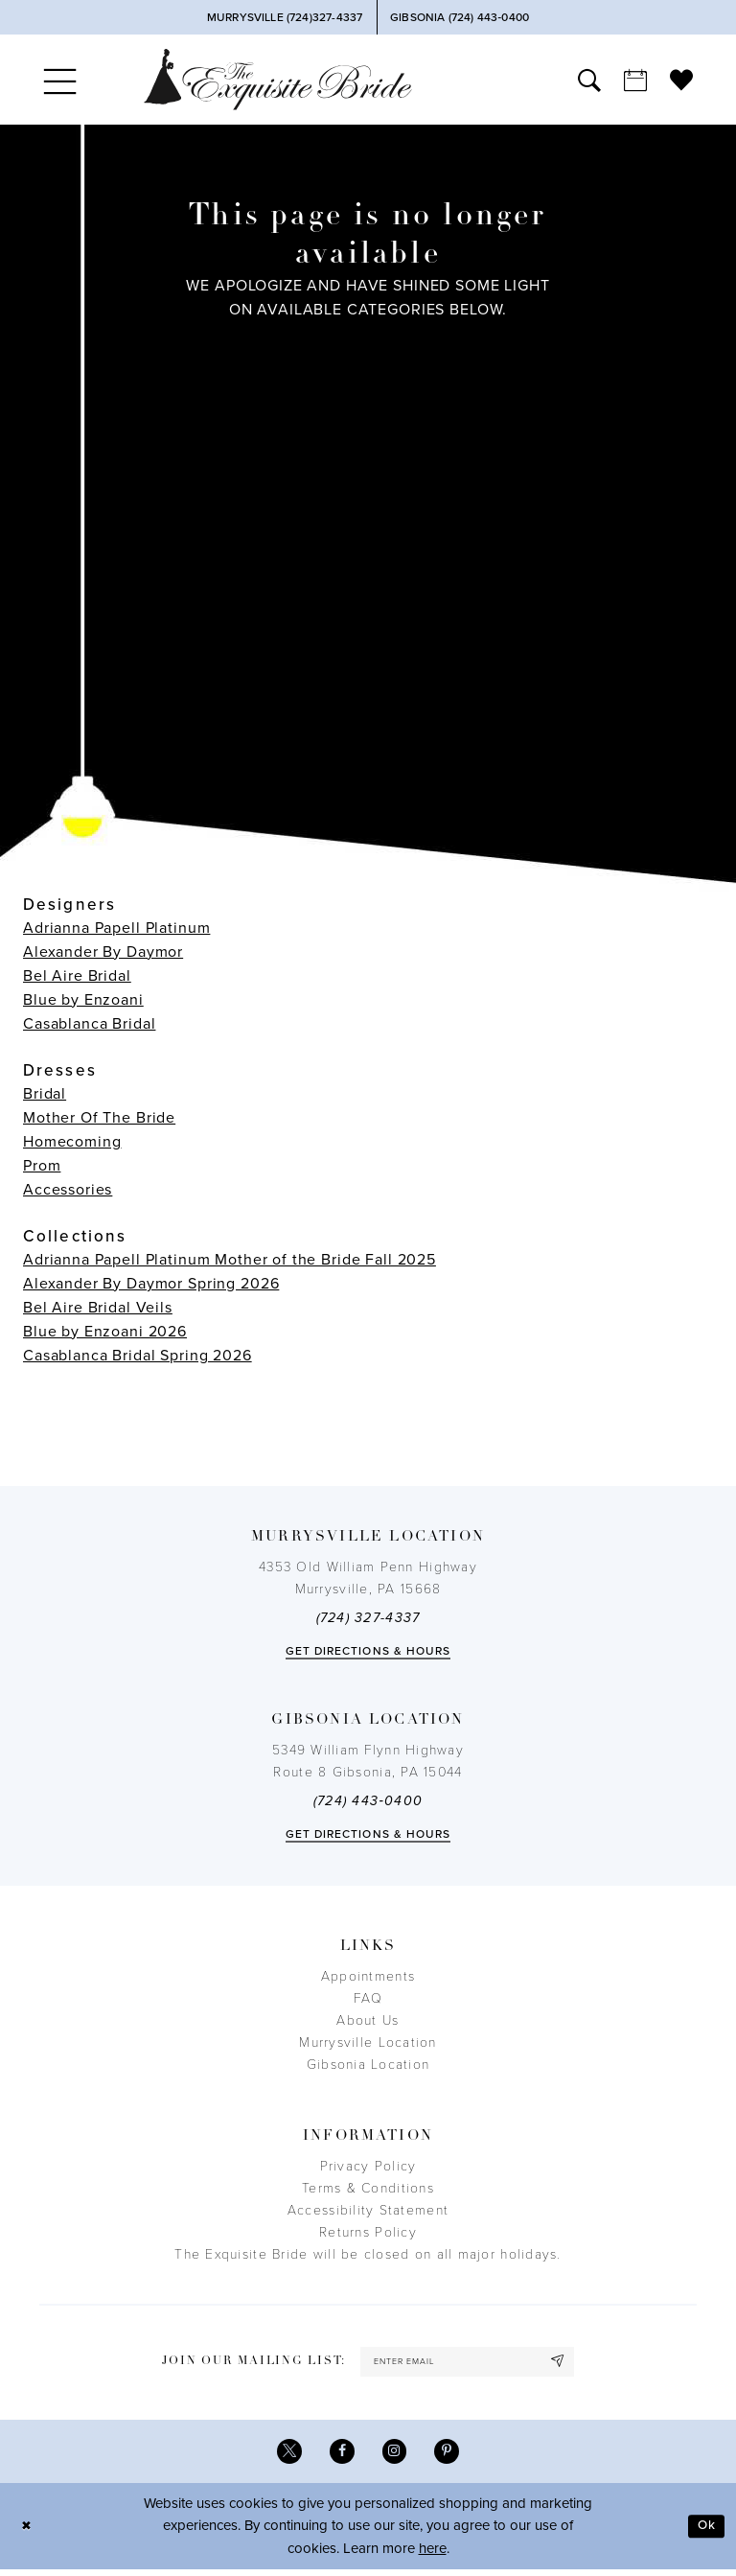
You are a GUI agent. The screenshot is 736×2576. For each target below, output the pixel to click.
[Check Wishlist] (681, 79)
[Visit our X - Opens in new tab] (285, 2457)
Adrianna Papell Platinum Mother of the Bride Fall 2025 (229, 1259)
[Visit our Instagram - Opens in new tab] (396, 2457)
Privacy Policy (368, 2166)
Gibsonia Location (368, 2064)
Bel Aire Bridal (77, 976)
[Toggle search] (589, 79)
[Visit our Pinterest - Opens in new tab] (452, 2457)
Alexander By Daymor (103, 952)
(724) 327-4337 (368, 1618)
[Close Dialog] (29, 2532)
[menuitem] (60, 79)
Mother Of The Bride (99, 1117)
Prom (41, 1165)
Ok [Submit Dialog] (704, 2532)
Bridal (44, 1093)
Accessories (67, 1189)
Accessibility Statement (368, 2210)
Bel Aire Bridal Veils (97, 1307)
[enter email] (467, 2363)
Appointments (368, 1976)
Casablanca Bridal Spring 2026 (137, 1355)
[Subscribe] (569, 2363)
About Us (367, 2020)
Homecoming (72, 1141)
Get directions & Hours (368, 1651)
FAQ (368, 1998)
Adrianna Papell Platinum (116, 928)
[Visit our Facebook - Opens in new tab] (341, 2457)
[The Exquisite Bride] (278, 79)
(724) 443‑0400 (368, 1801)
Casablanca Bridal (89, 1023)
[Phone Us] (284, 17)
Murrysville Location (367, 2042)
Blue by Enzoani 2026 (105, 1331)
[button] (60, 79)
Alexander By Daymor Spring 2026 (151, 1283)
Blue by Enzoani (83, 1000)
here (433, 2555)
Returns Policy (368, 2232)
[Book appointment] (635, 79)
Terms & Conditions (368, 2188)
